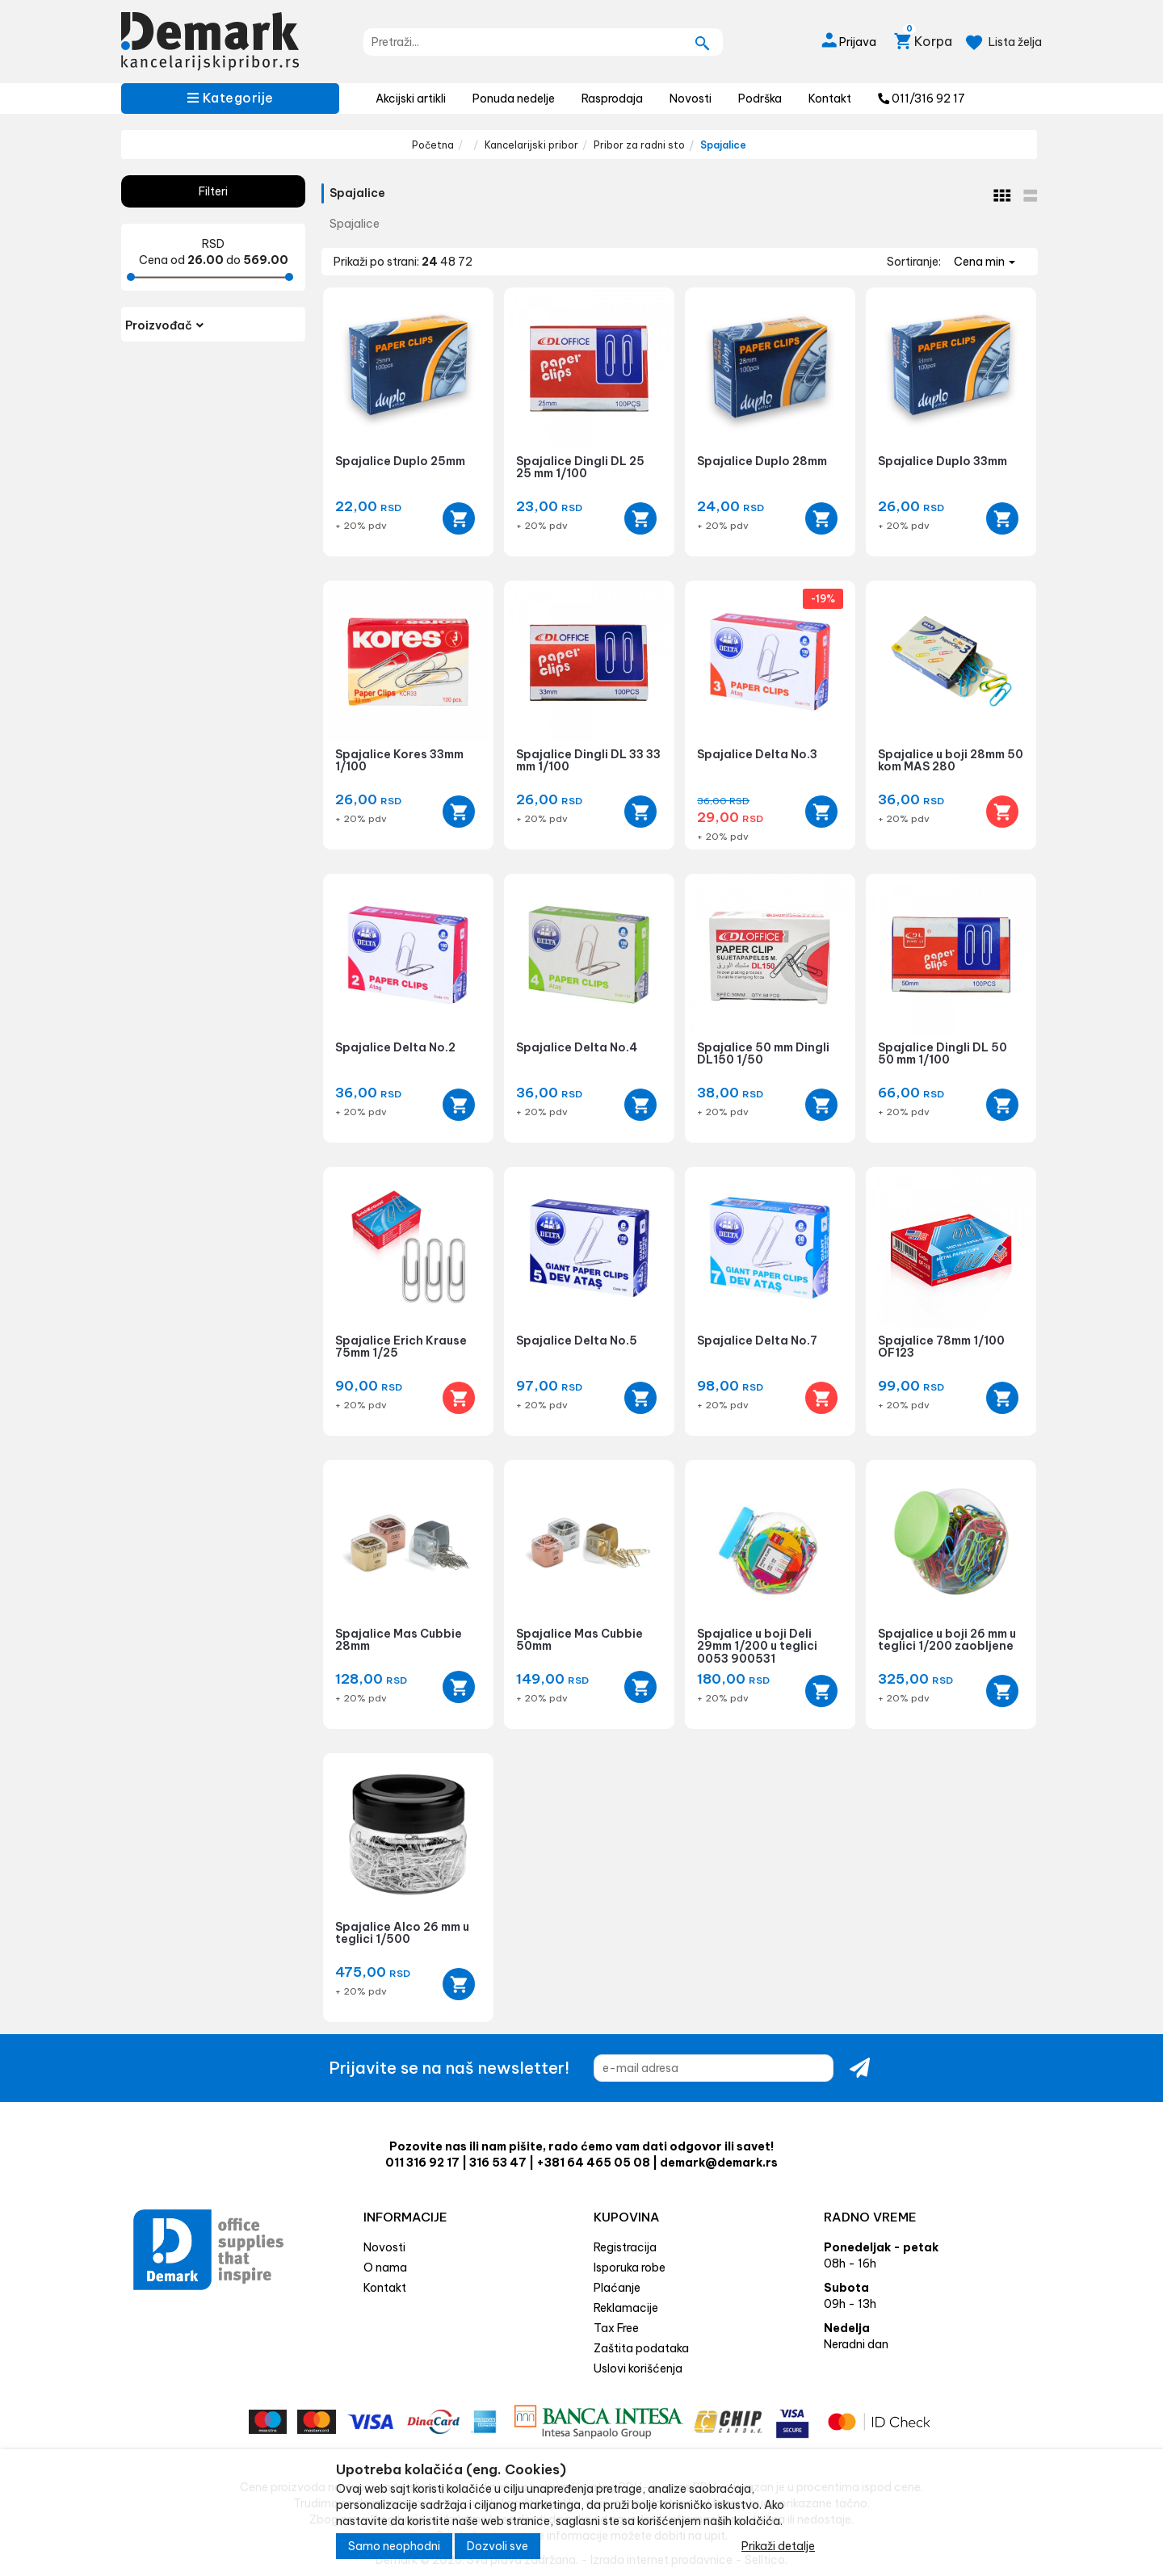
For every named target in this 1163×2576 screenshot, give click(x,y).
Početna (433, 145)
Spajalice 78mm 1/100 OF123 (941, 1346)
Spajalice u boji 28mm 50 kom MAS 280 (950, 760)
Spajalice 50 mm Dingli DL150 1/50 (763, 1053)
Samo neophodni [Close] (394, 2546)
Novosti (691, 98)
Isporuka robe (629, 2267)
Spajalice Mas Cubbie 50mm (579, 1639)
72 (465, 261)
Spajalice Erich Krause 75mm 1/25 (401, 1346)
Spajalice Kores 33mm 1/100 (399, 760)
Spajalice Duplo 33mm (942, 461)
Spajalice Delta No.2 (395, 1047)
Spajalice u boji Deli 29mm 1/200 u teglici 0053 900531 (757, 1646)
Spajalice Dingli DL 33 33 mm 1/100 (588, 760)
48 (449, 261)
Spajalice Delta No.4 (576, 1047)
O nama (385, 2267)
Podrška (760, 98)
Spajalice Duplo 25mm (400, 461)
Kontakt (829, 98)
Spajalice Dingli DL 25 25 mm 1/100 (580, 467)
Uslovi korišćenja (638, 2368)
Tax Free (616, 2328)
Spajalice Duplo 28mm (762, 461)
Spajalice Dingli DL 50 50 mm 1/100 (942, 1053)
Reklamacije (626, 2308)
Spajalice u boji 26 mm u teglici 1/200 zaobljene (947, 1639)
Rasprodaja (612, 98)
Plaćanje (617, 2287)
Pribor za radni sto (639, 145)
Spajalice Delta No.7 (757, 1340)
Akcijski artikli (411, 98)
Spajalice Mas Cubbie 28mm (398, 1639)
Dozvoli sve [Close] (497, 2546)
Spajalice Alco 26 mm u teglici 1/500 (402, 1932)
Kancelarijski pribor (531, 145)
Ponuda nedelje (513, 98)
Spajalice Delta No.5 (576, 1340)
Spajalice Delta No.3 (757, 754)
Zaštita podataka (641, 2348)
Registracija (625, 2247)
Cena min (984, 261)
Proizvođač (164, 325)
